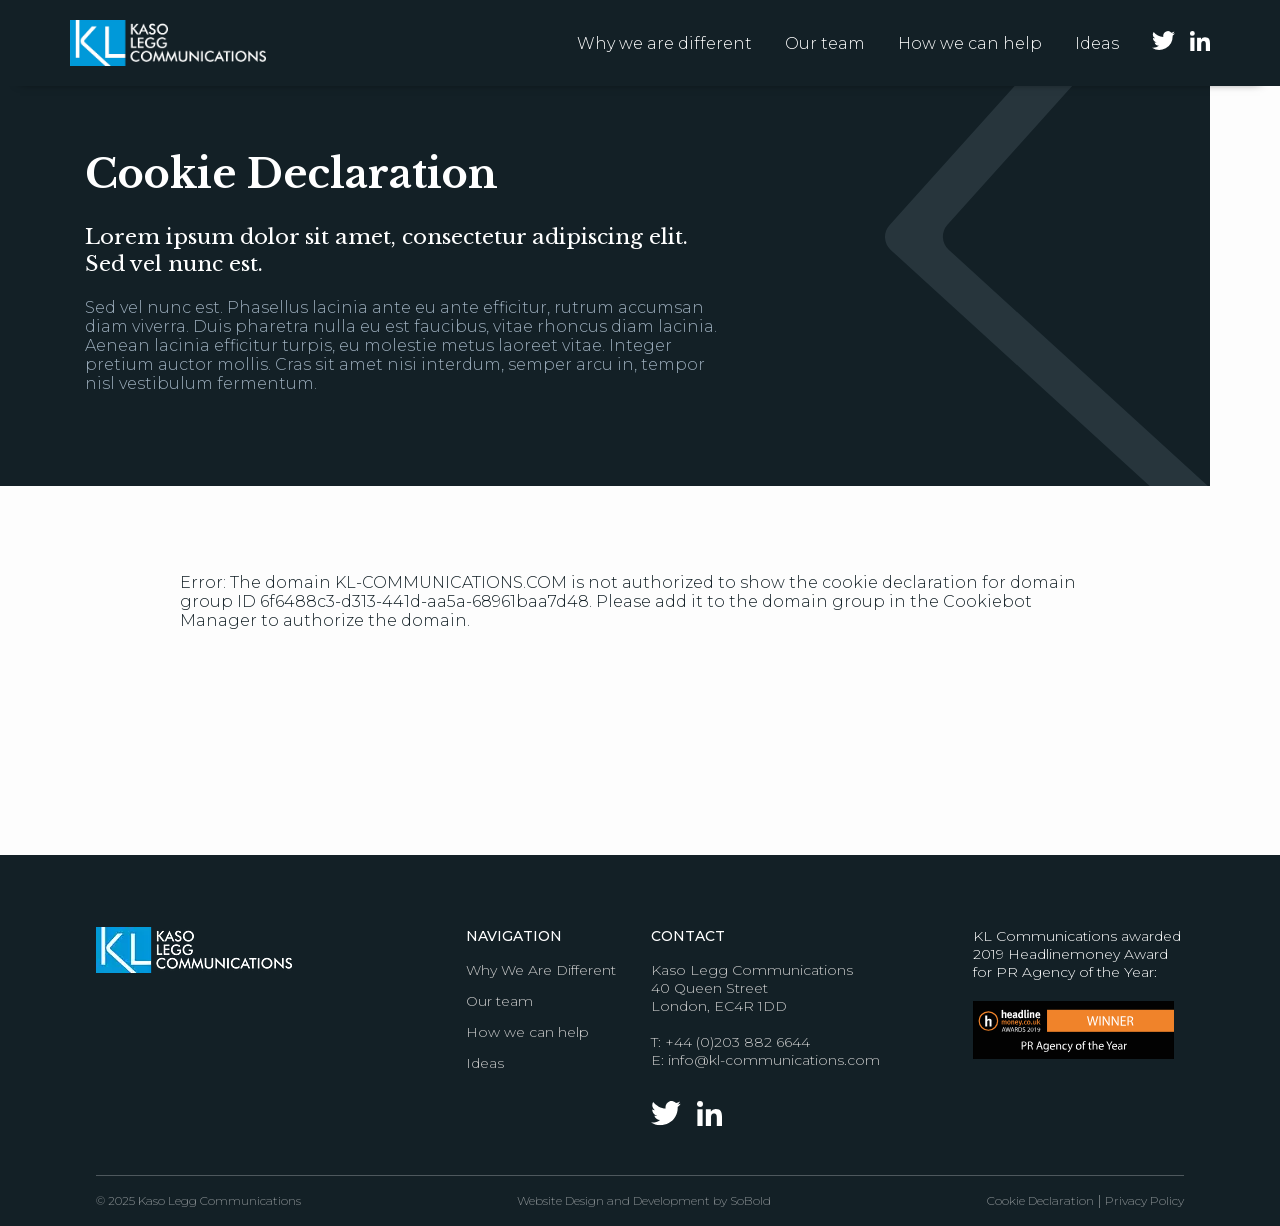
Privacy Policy (1144, 1200)
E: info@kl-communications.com (765, 1060)
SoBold (750, 1200)
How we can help (970, 43)
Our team (825, 43)
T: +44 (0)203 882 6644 (730, 1042)
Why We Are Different (541, 970)
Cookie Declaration (1040, 1200)
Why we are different (664, 43)
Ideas (1097, 43)
